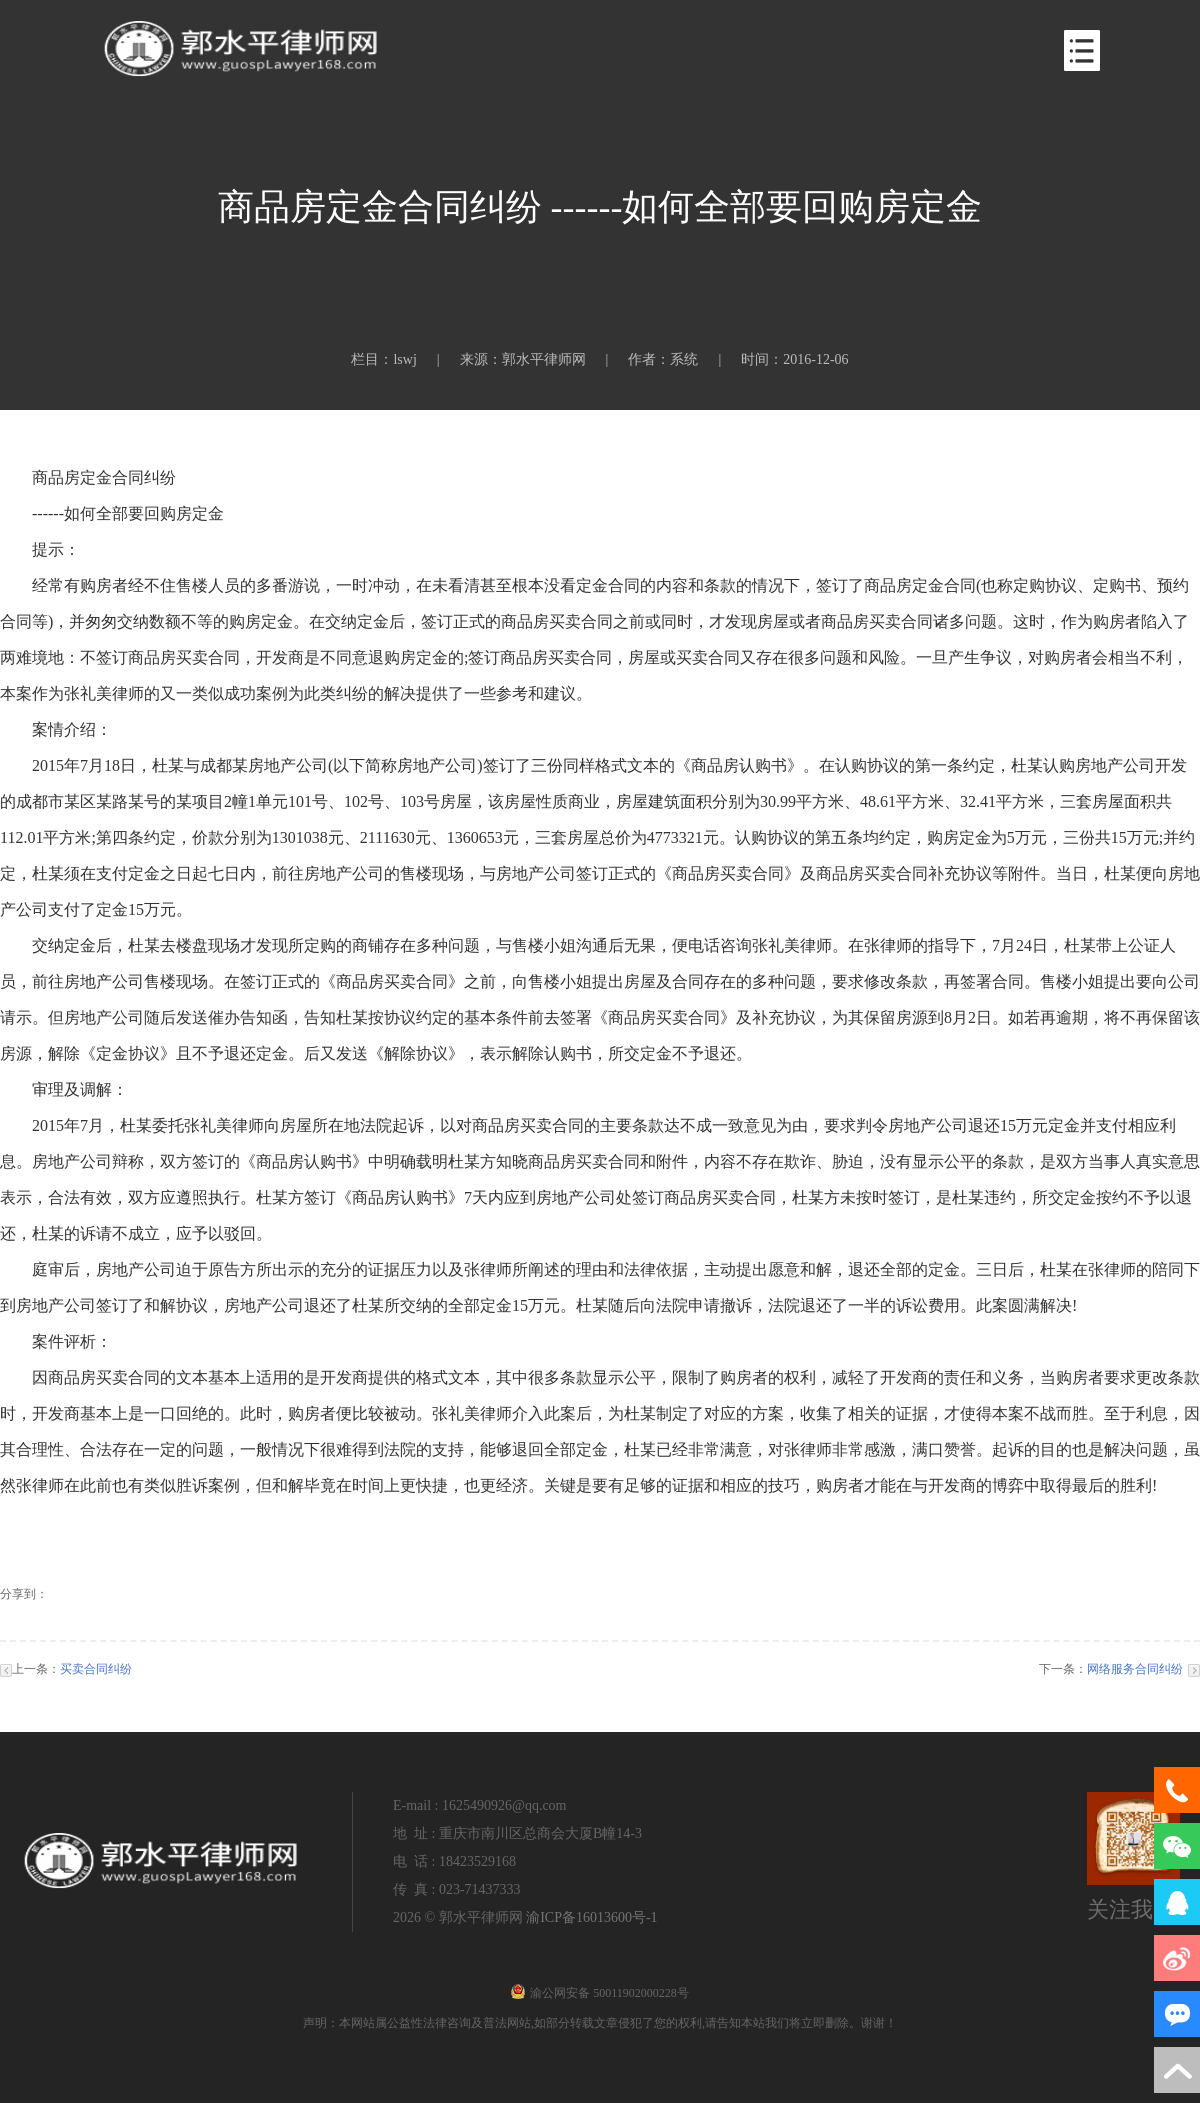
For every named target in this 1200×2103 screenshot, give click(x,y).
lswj (404, 359)
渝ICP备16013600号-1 (591, 1917)
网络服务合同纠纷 (1135, 1669)
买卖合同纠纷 (96, 1669)
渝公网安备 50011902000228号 (600, 1993)
